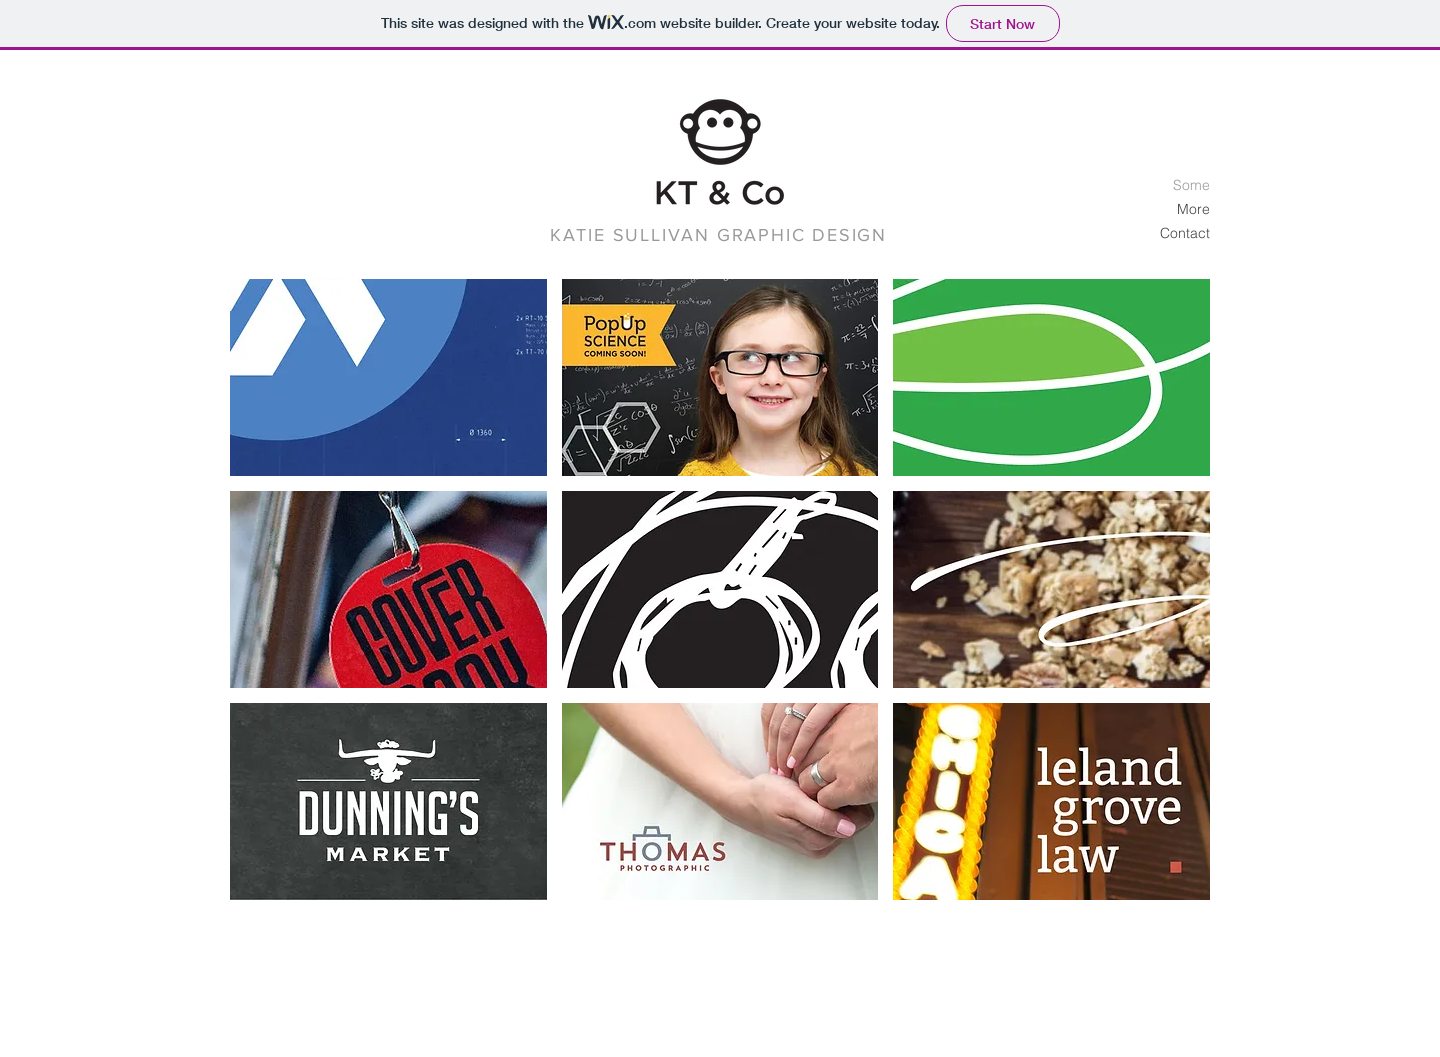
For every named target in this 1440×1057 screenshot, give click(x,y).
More (1193, 209)
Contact (1185, 233)
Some (1191, 185)
